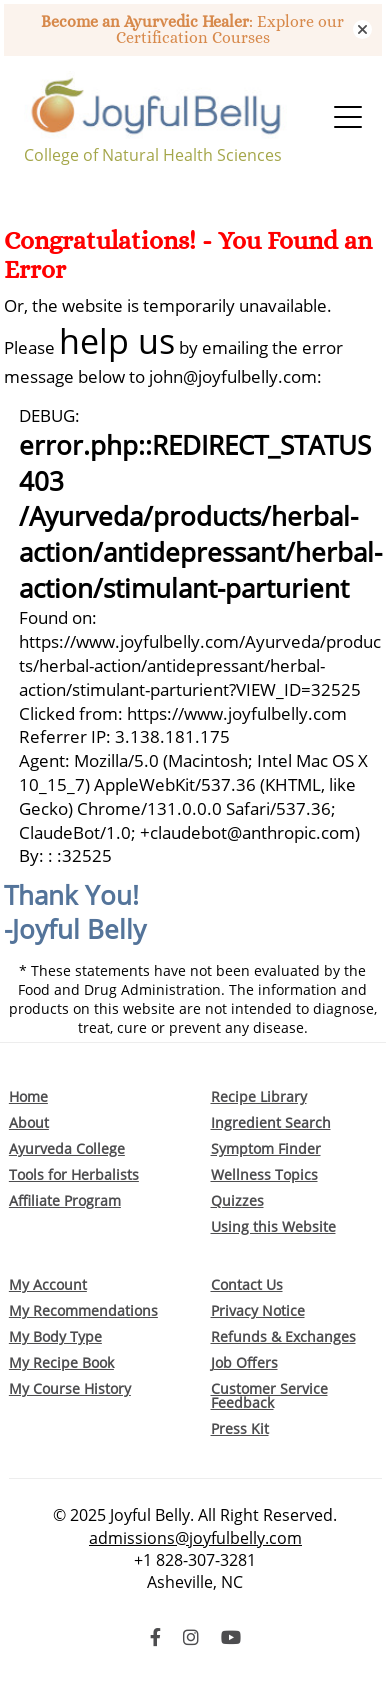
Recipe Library (259, 1096)
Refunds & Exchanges (283, 1336)
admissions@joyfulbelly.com (195, 1538)
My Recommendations (83, 1310)
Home (28, 1096)
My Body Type (55, 1336)
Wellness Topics (264, 1174)
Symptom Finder (266, 1148)
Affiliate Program (65, 1200)
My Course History (70, 1388)
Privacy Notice (258, 1310)
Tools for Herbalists (74, 1174)
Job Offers (244, 1362)
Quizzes (237, 1200)
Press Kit (240, 1428)
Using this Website (273, 1226)
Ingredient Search (271, 1122)
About (29, 1122)
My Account (48, 1284)
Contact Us (247, 1284)
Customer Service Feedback (269, 1395)
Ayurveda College (67, 1148)
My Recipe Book (61, 1362)
